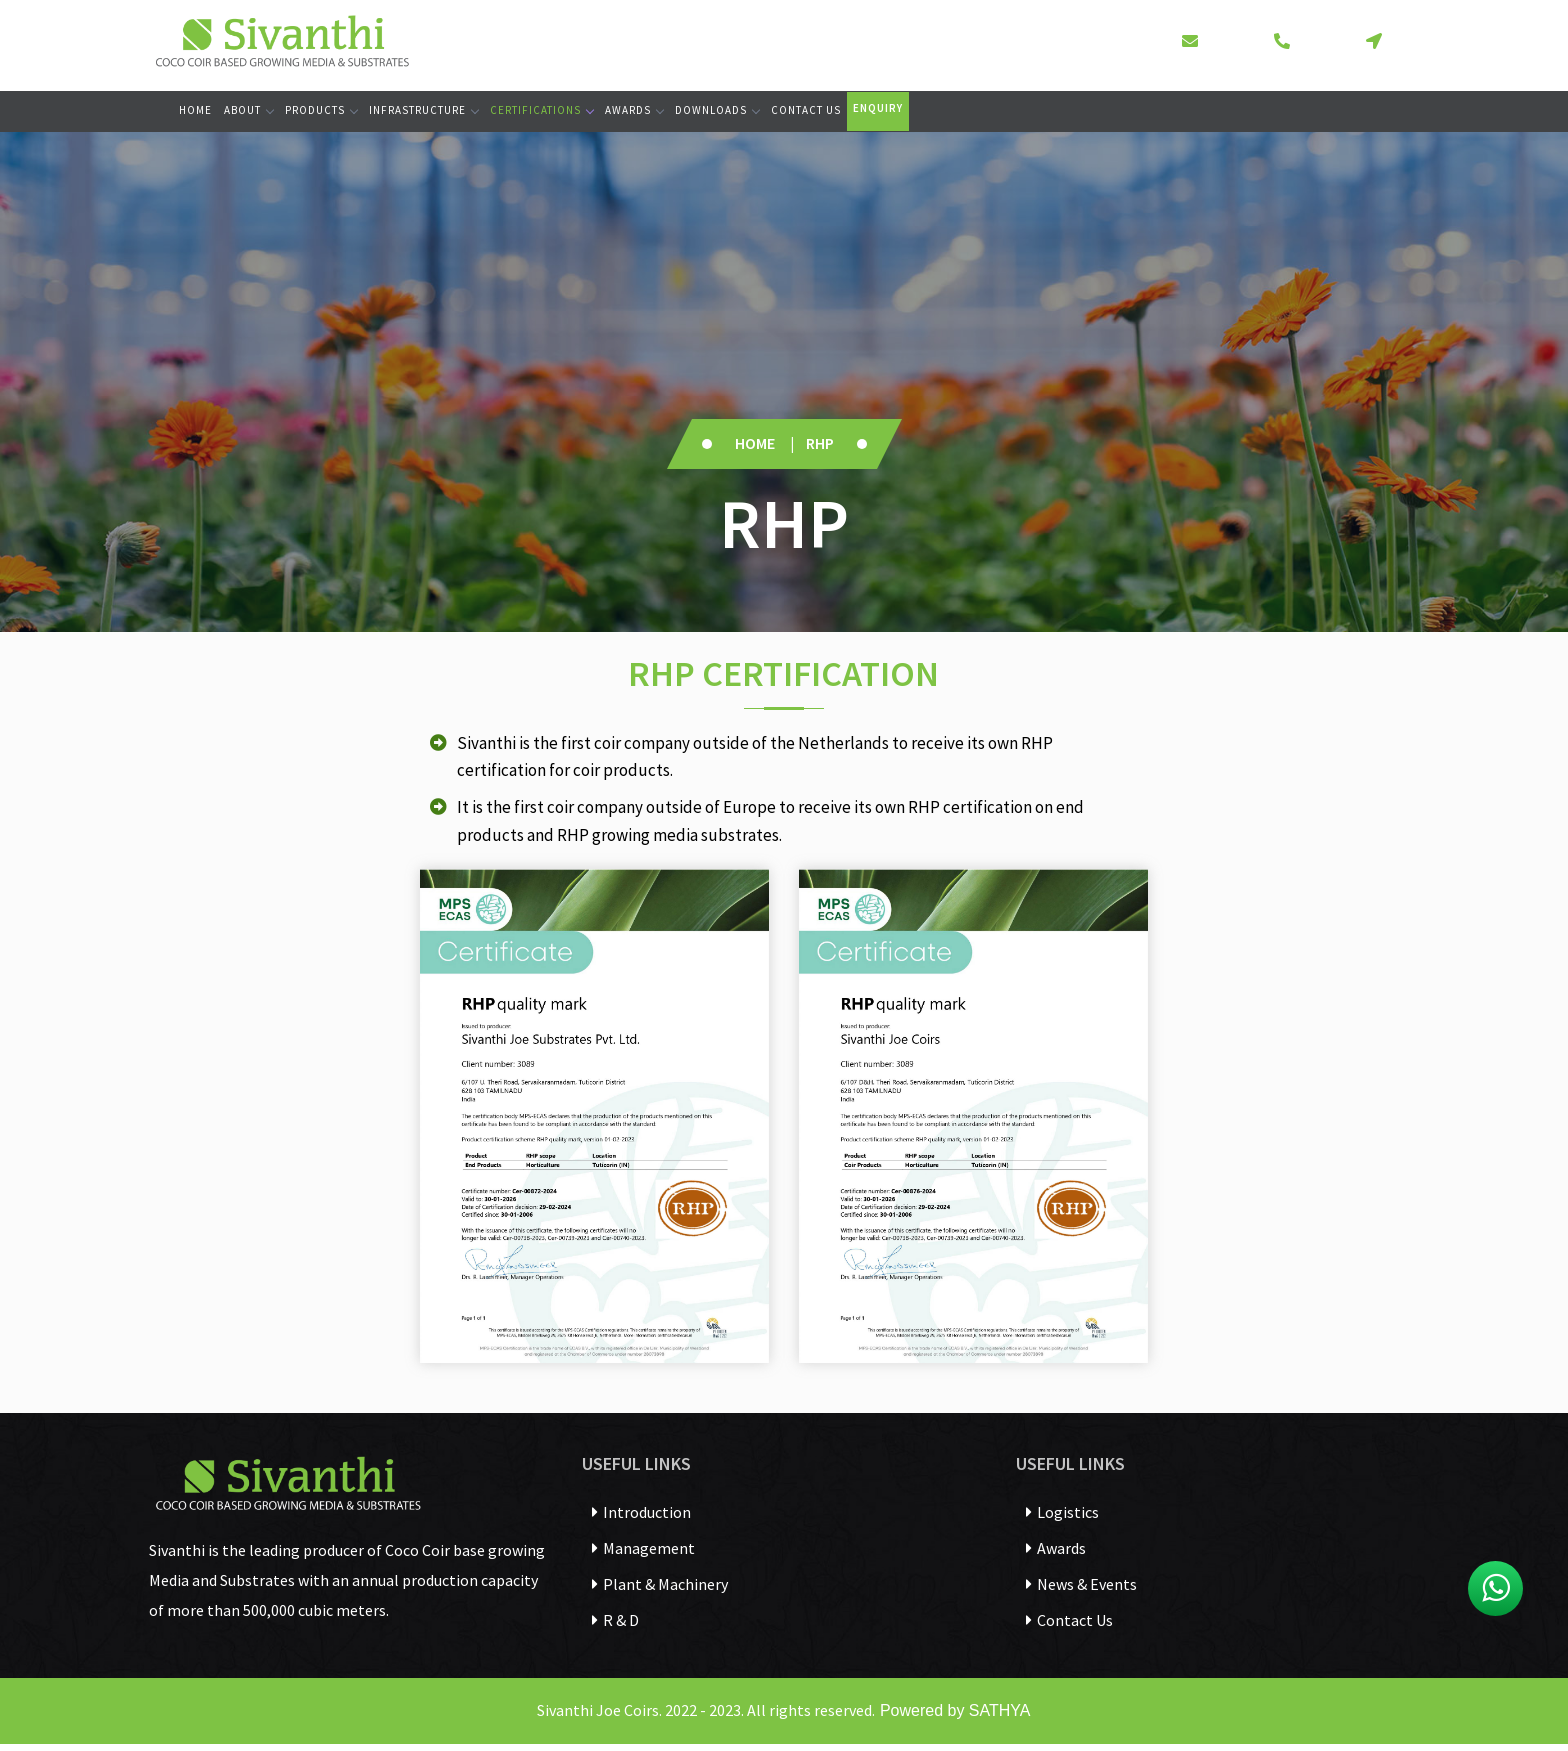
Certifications (541, 110)
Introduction (641, 1512)
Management (643, 1548)
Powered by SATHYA (952, 1710)
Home (195, 110)
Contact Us (806, 110)
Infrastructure (423, 110)
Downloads (717, 110)
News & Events (1081, 1584)
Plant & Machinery (660, 1584)
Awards (634, 110)
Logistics (1062, 1512)
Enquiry (878, 108)
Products (321, 110)
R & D (615, 1620)
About (248, 110)
